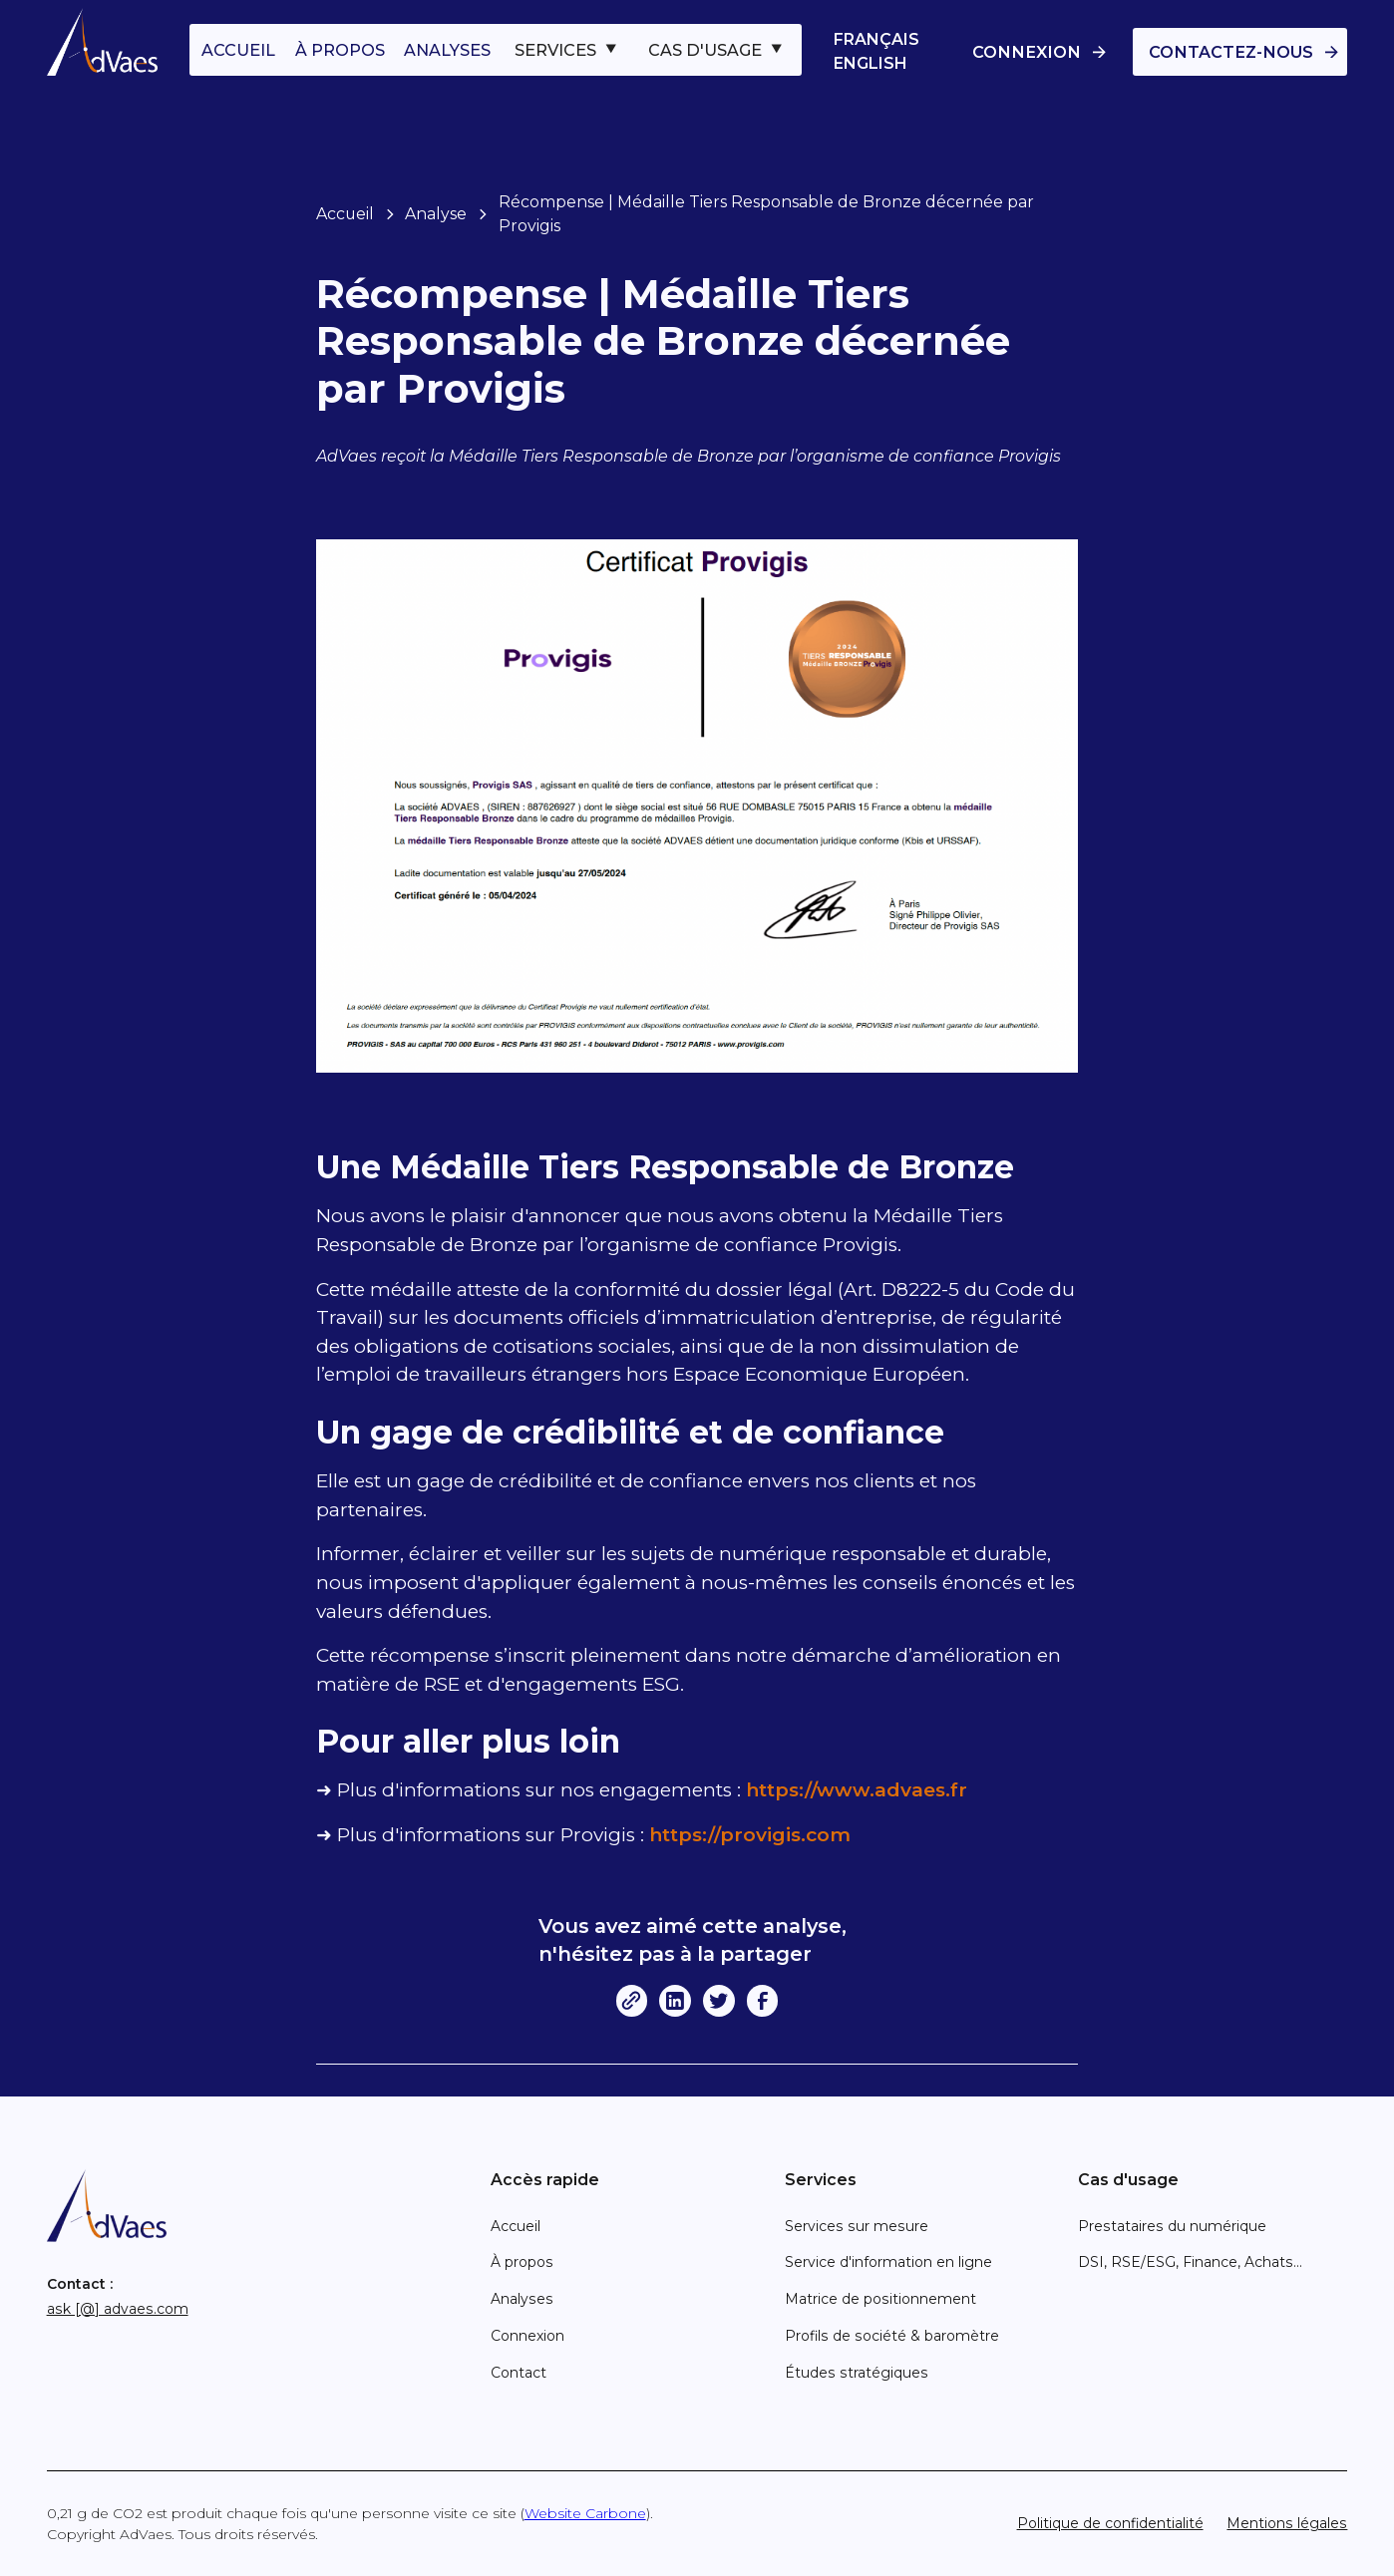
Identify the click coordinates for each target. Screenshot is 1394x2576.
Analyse (436, 213)
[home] (102, 42)
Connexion (527, 2336)
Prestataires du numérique (1172, 2226)
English (870, 63)
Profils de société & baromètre (892, 2336)
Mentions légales (1286, 2523)
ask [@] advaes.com (117, 2309)
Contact (518, 2373)
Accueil (345, 213)
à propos (340, 50)
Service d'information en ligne (888, 2262)
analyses (447, 50)
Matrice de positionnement (880, 2299)
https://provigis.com (750, 1834)
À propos (522, 2262)
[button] (567, 50)
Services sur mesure (856, 2226)
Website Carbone (585, 2513)
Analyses (522, 2299)
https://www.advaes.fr (856, 1789)
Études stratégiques (856, 2373)
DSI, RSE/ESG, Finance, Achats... (1190, 2262)
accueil (238, 50)
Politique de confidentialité (1110, 2523)
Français (876, 39)
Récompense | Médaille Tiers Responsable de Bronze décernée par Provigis (766, 213)
